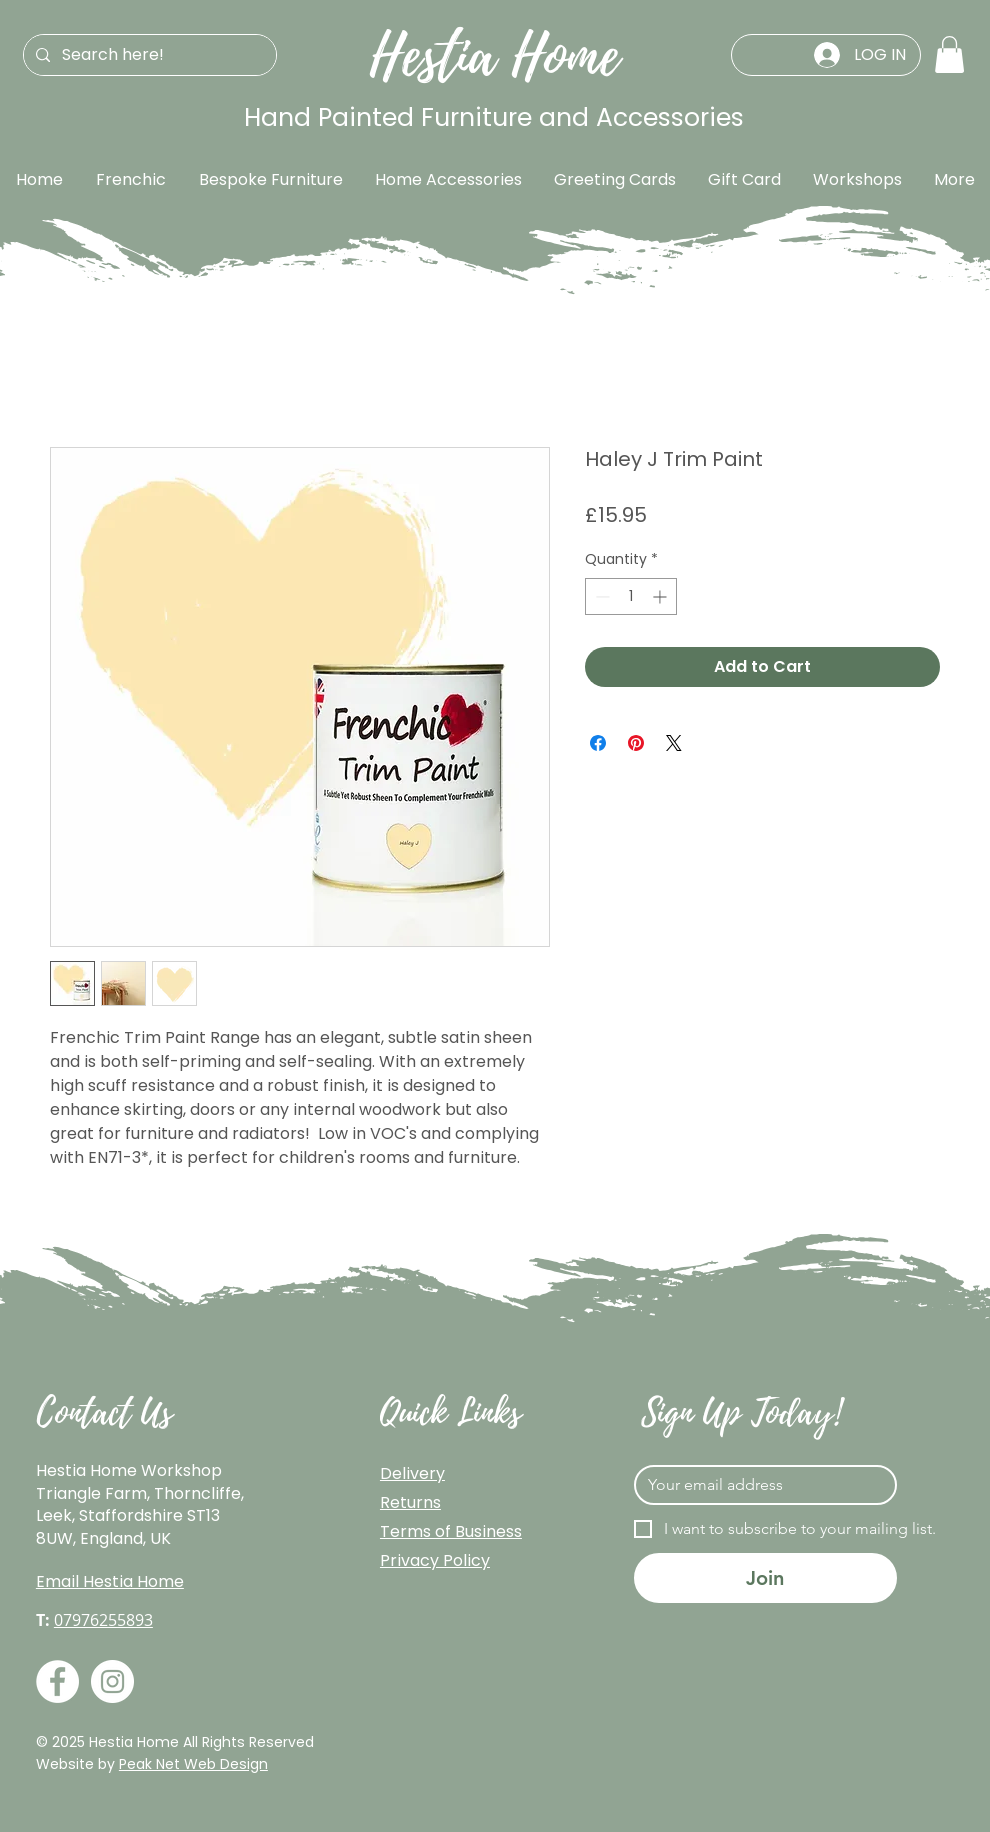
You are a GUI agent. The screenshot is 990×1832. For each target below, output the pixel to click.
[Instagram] (112, 1681)
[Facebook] (57, 1681)
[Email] (759, 1485)
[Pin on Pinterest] (636, 743)
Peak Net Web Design (193, 1764)
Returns (410, 1502)
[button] (949, 54)
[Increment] (661, 596)
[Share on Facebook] (598, 743)
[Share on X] (674, 743)
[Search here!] (148, 55)
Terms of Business (451, 1531)
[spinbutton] (631, 596)
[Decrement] (600, 596)
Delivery (412, 1473)
